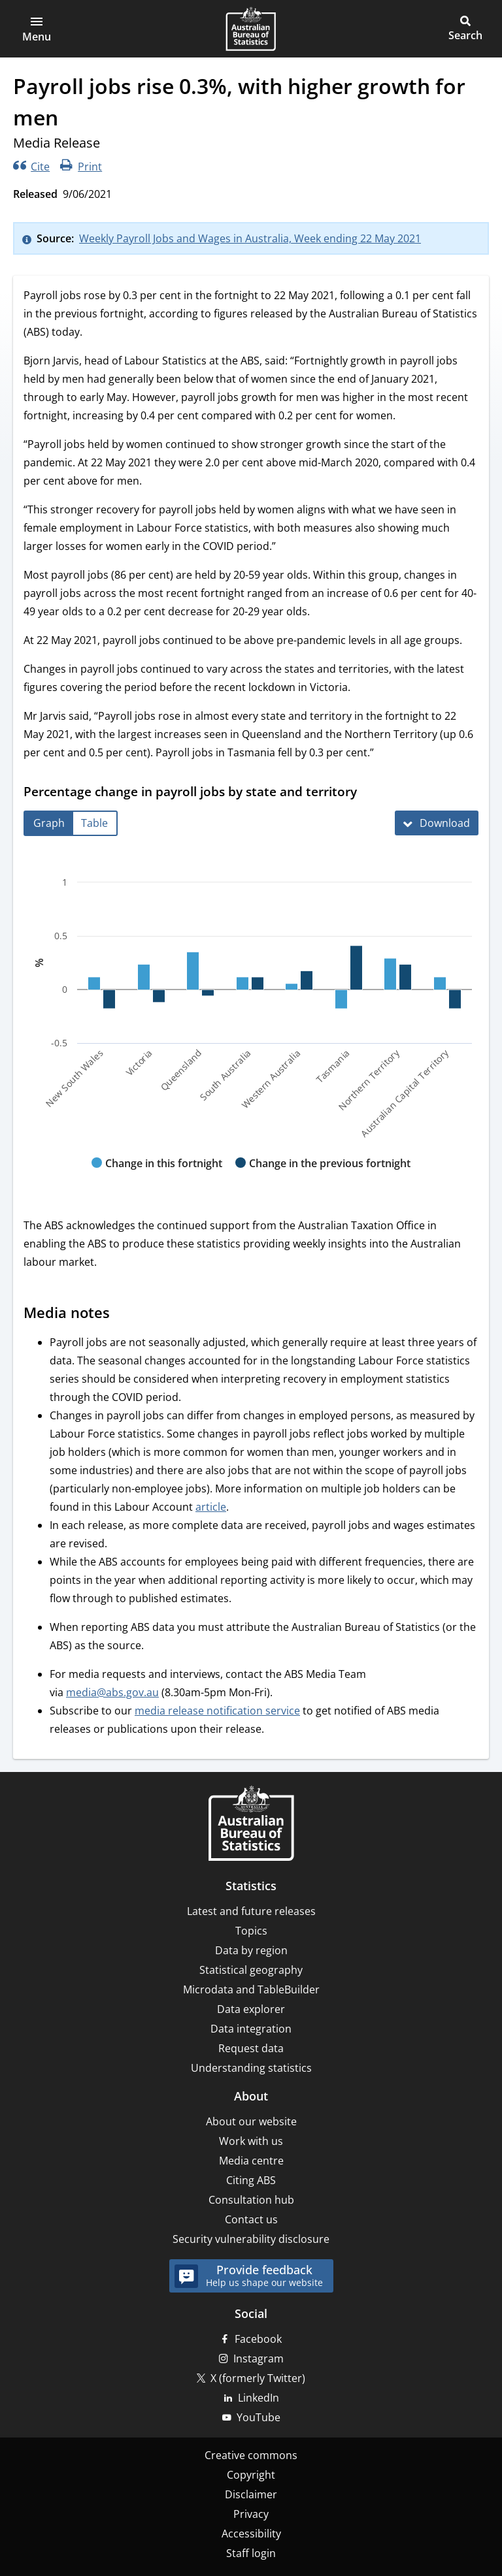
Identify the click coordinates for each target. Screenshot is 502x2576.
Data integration (251, 2028)
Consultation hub (251, 2200)
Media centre (251, 2160)
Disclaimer (251, 2494)
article (210, 1507)
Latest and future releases (251, 1911)
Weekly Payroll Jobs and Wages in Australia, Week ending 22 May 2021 (250, 238)
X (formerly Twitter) (257, 2378)
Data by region (251, 1950)
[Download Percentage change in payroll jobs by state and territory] (436, 823)
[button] (36, 29)
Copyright (251, 2475)
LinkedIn (258, 2398)
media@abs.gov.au (112, 1692)
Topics (251, 1931)
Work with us (251, 2141)
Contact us (251, 2219)
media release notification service (217, 1710)
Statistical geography (251, 1970)
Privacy (251, 2514)
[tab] (49, 823)
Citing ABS (251, 2180)
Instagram (258, 2358)
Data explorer (251, 2009)
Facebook (258, 2339)
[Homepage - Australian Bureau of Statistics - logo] (250, 28)
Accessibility (251, 2533)
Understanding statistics (251, 2068)
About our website (251, 2121)
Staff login (251, 2553)
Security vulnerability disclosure (251, 2239)
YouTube (258, 2417)
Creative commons (251, 2455)
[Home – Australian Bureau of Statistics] (251, 1824)
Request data (251, 2048)
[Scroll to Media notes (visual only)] (122, 1314)
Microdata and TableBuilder (251, 1989)
